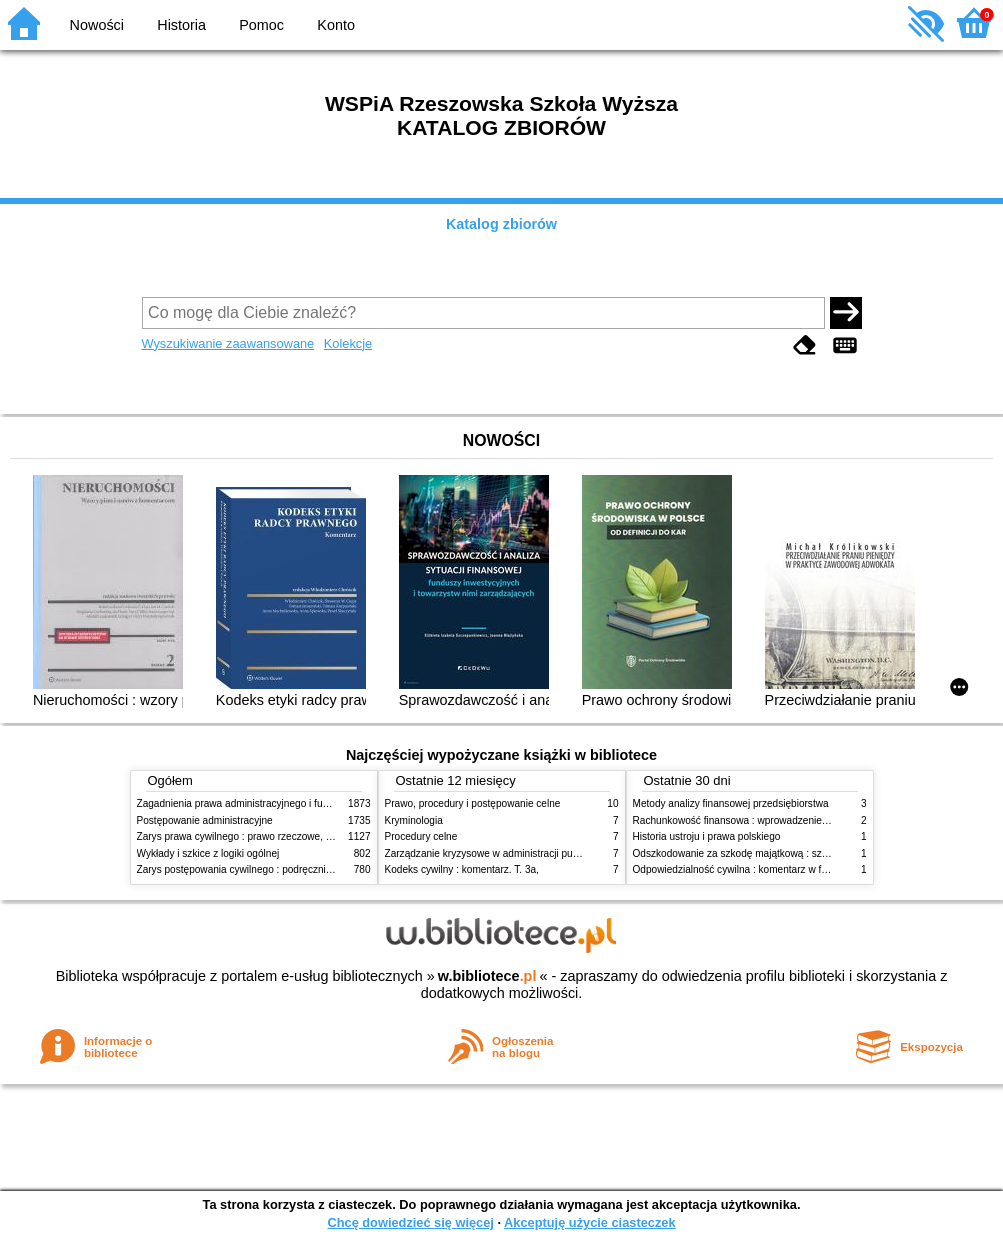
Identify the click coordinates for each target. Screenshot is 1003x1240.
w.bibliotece (487, 976)
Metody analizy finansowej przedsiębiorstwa (731, 803)
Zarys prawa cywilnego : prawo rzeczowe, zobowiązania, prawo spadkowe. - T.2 (315, 836)
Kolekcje (348, 343)
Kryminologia (414, 820)
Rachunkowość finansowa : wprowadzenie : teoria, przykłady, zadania (788, 820)
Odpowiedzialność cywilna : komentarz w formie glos (750, 869)
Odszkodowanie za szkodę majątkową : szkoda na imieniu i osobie (781, 853)
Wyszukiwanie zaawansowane (228, 343)
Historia (181, 25)
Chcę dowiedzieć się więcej (410, 1222)
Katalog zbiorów (501, 224)
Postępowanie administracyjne (205, 820)
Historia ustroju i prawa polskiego (707, 836)
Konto (336, 25)
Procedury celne (421, 836)
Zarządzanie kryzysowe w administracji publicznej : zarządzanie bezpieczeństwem (568, 853)
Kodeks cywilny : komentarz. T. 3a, (462, 869)
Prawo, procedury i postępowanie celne (473, 803)
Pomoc (261, 25)
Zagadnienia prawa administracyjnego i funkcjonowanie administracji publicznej (314, 803)
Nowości (97, 25)
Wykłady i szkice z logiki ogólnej (208, 853)
